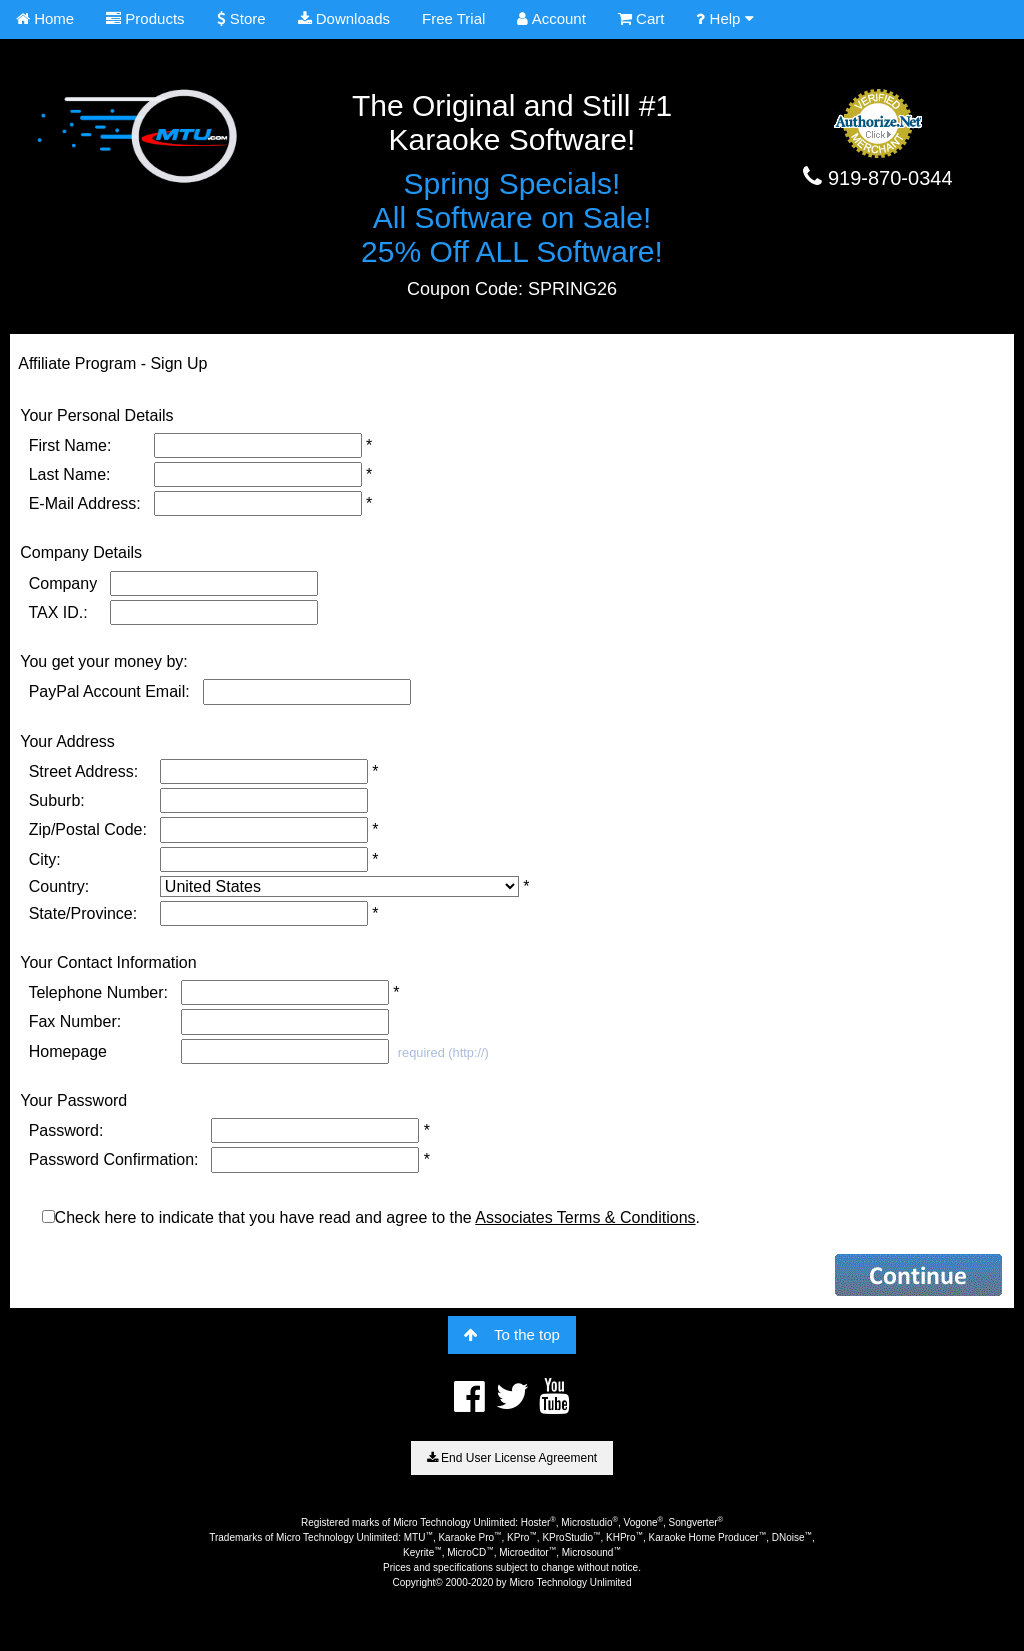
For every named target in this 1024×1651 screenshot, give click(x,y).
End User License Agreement (512, 1458)
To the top (512, 1334)
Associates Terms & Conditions (585, 1217)
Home (45, 18)
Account (551, 18)
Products (145, 18)
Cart (641, 18)
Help (724, 18)
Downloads (344, 18)
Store (241, 18)
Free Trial (453, 18)
